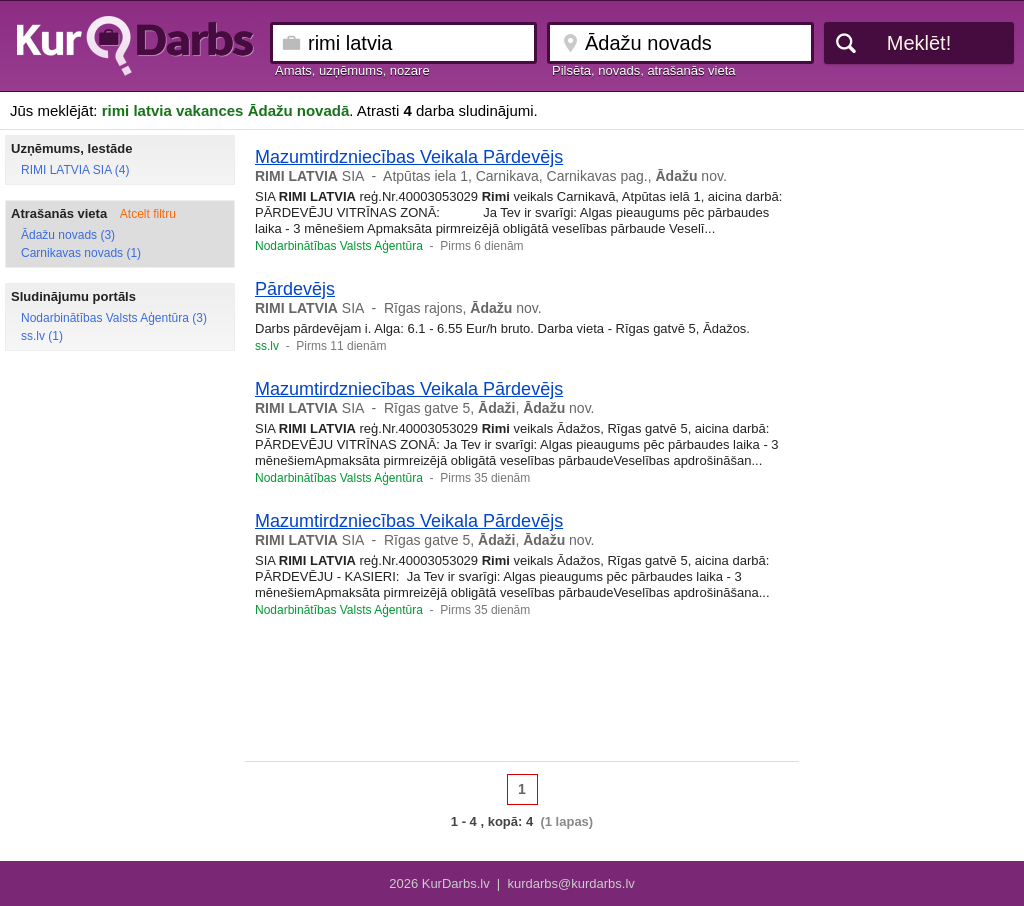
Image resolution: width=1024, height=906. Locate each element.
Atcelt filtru (148, 214)
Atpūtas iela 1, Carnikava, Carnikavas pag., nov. (555, 176)
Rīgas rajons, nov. (463, 308)
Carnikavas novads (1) (81, 253)
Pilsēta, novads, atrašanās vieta (644, 70)
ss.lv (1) (42, 336)
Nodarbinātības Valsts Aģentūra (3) (114, 318)
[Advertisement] (522, 696)
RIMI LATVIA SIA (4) (75, 170)
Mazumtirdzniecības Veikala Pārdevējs (409, 157)
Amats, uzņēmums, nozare (352, 70)
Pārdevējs (295, 289)
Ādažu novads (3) (68, 235)
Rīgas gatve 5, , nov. (489, 408)
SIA (309, 176)
